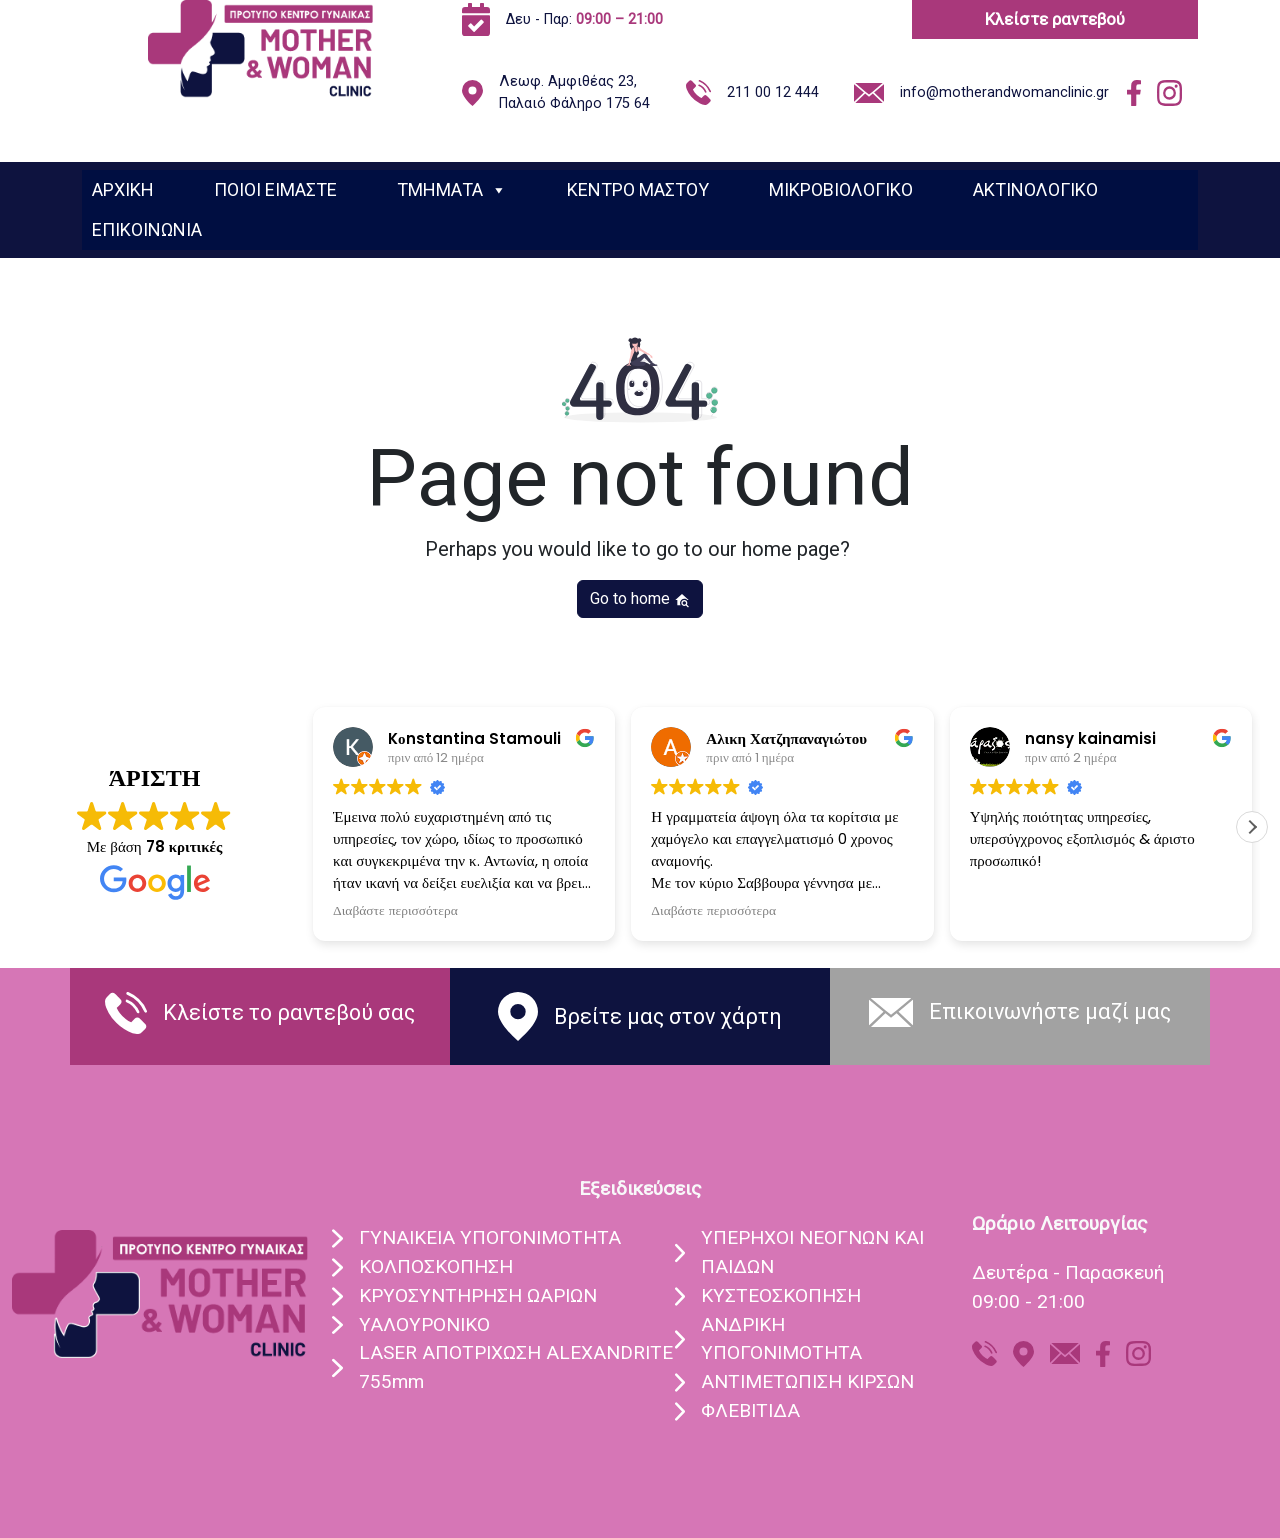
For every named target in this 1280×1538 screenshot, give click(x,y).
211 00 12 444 (773, 92)
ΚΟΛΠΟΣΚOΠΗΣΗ (436, 1266)
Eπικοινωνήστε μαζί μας (1050, 1011)
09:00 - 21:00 (1028, 1301)
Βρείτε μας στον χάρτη (668, 1016)
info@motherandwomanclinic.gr (1004, 92)
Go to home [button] (640, 598)
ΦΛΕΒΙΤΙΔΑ (750, 1410)
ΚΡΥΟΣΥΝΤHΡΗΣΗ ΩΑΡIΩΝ (478, 1295)
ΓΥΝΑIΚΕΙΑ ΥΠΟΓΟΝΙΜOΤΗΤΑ (490, 1237)
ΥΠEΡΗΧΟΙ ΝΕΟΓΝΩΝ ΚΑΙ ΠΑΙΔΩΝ (812, 1252)
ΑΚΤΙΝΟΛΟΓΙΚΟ (1035, 189)
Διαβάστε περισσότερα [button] (395, 911)
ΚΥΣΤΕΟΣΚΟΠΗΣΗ (781, 1295)
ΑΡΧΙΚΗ (123, 189)
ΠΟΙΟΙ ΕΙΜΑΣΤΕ (275, 189)
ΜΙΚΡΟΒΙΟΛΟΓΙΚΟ (841, 189)
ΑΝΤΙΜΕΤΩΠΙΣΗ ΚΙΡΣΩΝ (807, 1381)
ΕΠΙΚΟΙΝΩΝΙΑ (147, 229)
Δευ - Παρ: (584, 19)
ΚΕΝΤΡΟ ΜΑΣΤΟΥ (638, 189)
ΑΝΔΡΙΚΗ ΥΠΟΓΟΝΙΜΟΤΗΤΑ (781, 1339)
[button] (1252, 827)
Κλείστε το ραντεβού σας (289, 1012)
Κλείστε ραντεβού (1055, 19)
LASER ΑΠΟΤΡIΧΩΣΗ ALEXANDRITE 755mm (516, 1367)
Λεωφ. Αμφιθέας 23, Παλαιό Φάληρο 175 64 (574, 92)
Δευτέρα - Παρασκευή (1068, 1272)
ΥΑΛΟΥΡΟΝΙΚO (424, 1324)
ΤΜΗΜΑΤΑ (452, 190)
